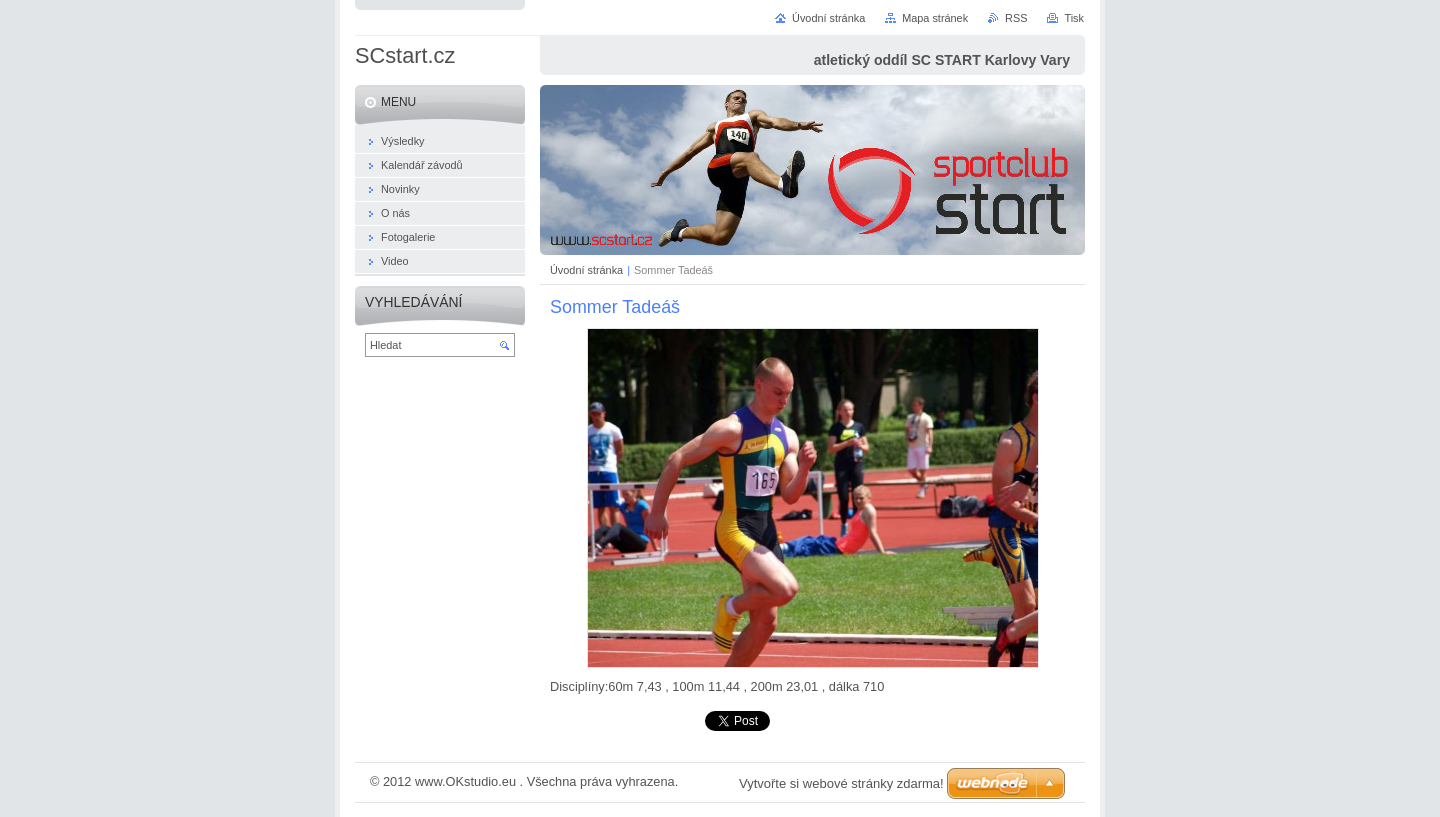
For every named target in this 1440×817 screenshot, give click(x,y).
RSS (1016, 18)
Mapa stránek (935, 18)
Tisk (1074, 18)
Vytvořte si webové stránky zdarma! (841, 783)
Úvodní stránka (586, 270)
